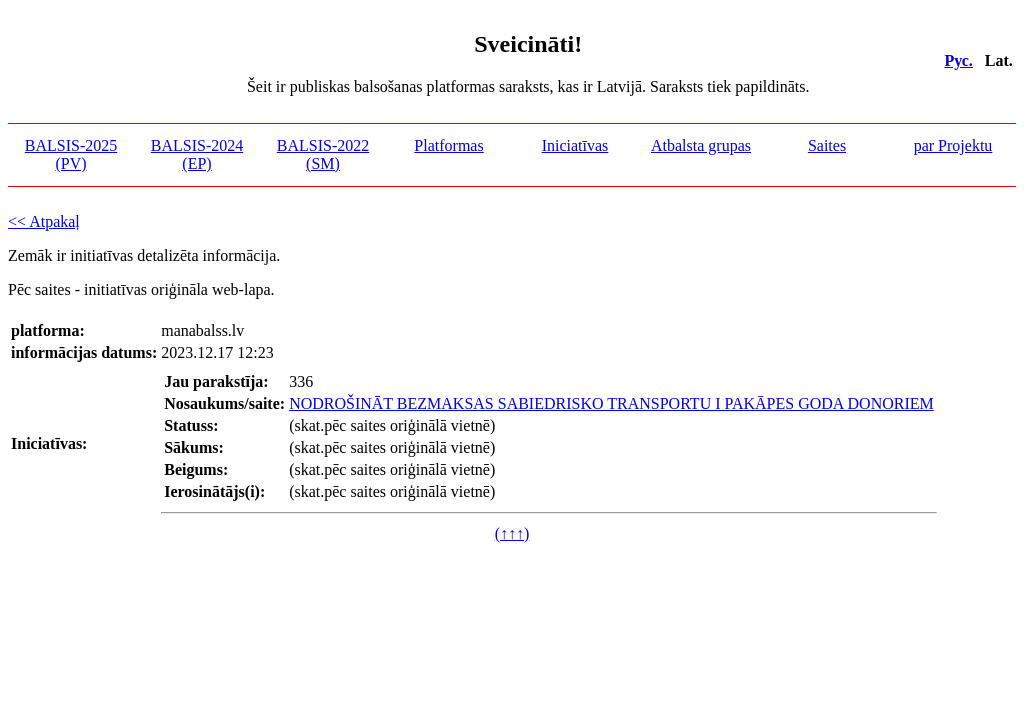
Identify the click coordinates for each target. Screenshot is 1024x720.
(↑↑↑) (512, 533)
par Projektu (953, 145)
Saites (827, 145)
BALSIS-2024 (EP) (197, 154)
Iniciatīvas (575, 145)
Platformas (448, 145)
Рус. (958, 60)
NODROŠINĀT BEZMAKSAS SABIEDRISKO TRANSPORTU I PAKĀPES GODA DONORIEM (611, 403)
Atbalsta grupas (701, 145)
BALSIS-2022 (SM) (323, 154)
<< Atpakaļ (44, 221)
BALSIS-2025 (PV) (71, 154)
